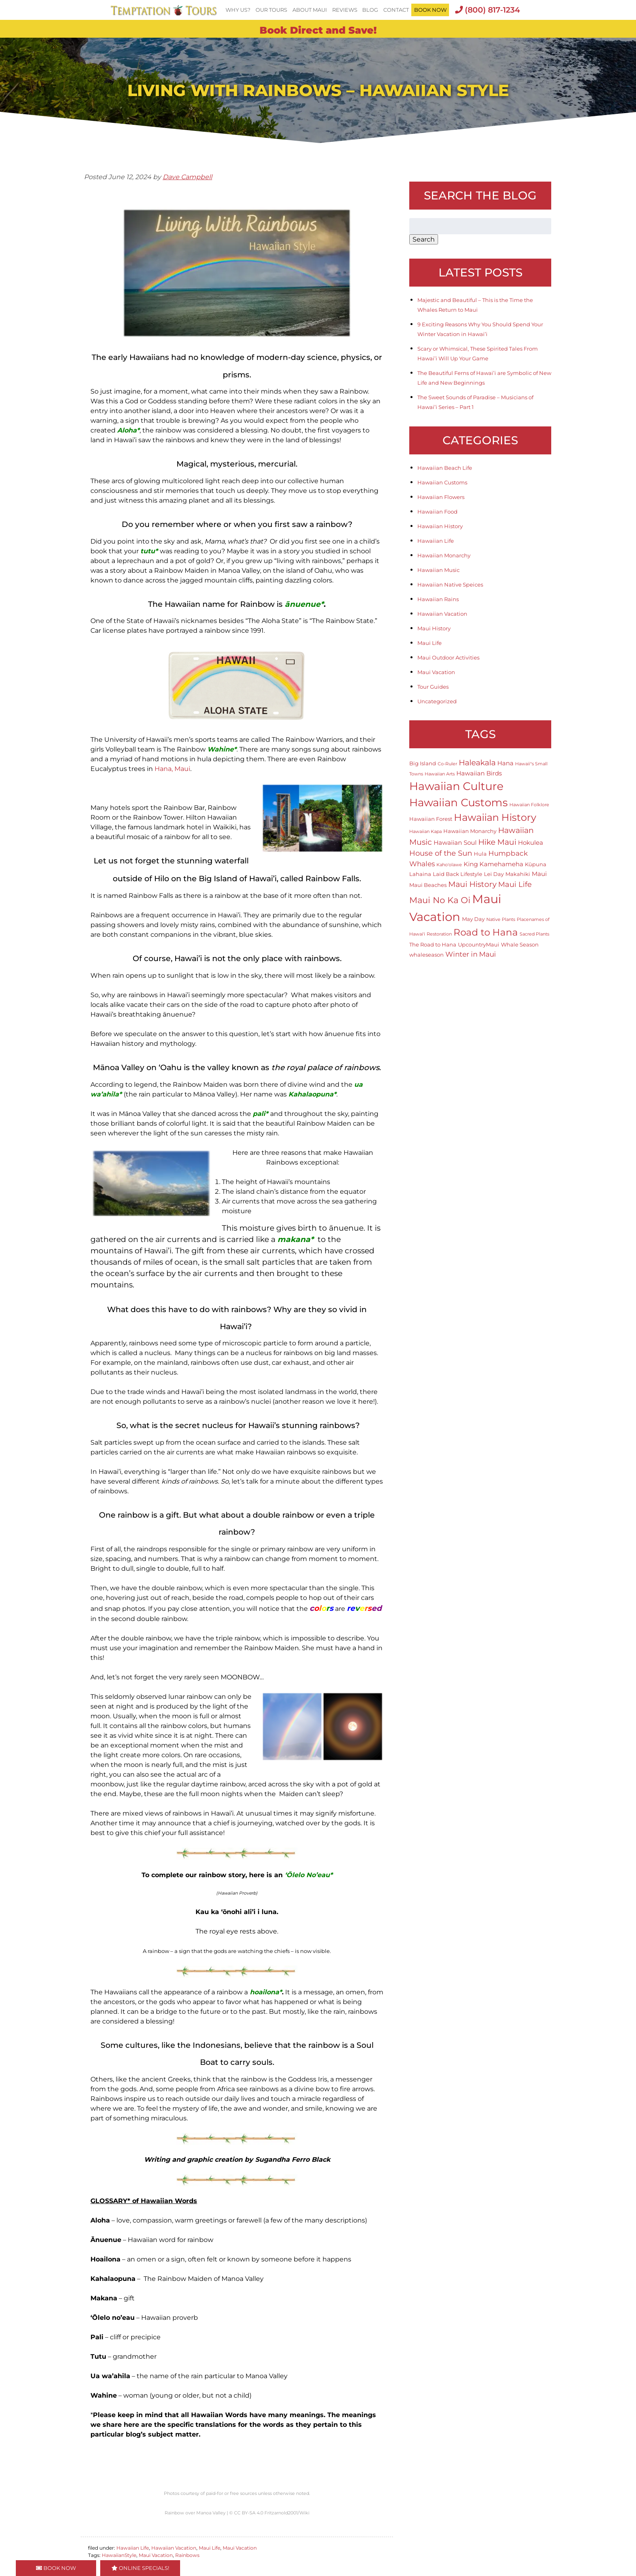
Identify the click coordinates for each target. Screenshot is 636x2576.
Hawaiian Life (132, 2548)
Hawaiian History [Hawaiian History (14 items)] (495, 817)
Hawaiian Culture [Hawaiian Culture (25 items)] (456, 786)
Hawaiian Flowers (440, 497)
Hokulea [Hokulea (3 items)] (530, 842)
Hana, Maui (172, 769)
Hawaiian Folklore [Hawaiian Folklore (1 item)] (529, 804)
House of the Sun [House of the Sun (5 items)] (440, 853)
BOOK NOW (430, 10)
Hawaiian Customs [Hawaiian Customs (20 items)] (458, 802)
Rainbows (187, 2555)
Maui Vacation (240, 2548)
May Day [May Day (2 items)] (473, 919)
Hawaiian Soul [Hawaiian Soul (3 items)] (455, 842)
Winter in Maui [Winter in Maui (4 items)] (470, 954)
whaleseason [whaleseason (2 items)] (426, 954)
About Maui (309, 10)
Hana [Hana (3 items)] (505, 763)
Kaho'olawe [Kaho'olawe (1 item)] (449, 864)
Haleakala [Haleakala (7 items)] (477, 762)
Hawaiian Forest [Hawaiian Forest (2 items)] (430, 819)
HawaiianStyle (119, 2555)
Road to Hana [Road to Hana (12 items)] (485, 932)
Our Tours (271, 10)
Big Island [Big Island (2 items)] (422, 763)
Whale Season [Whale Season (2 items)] (520, 944)
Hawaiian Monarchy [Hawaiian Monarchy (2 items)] (469, 831)
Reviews (344, 10)
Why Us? (238, 10)
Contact (396, 10)
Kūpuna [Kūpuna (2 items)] (535, 864)
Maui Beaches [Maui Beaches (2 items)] (428, 885)
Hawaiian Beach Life (444, 468)
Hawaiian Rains (438, 599)
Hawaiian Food (437, 511)
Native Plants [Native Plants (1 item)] (500, 919)
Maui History (434, 628)
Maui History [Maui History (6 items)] (472, 884)
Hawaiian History (440, 526)
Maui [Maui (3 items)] (539, 874)
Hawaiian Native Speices (450, 584)
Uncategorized (437, 701)
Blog (370, 10)
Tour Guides (433, 686)
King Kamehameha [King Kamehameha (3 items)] (493, 864)
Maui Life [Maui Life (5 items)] (515, 884)
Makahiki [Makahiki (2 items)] (517, 874)
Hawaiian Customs (442, 482)
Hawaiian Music (438, 570)
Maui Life (209, 2548)
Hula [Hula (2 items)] (480, 853)
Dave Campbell (187, 177)
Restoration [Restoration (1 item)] (439, 934)
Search (424, 239)
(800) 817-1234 (487, 10)
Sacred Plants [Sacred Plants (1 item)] (534, 934)
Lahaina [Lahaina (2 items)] (420, 874)
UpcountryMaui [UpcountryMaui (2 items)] (478, 944)
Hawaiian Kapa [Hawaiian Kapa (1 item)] (425, 831)
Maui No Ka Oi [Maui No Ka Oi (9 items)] (440, 900)
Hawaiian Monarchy (444, 555)
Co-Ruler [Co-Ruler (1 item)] (447, 764)
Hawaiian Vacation (173, 2548)
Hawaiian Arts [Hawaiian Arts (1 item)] (440, 774)
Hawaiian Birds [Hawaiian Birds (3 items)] (479, 773)
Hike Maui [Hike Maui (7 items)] (497, 842)
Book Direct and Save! (318, 30)
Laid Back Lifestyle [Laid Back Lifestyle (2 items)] (457, 874)
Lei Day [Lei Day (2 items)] (494, 874)
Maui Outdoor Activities (448, 657)
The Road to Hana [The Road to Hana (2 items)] (432, 944)
